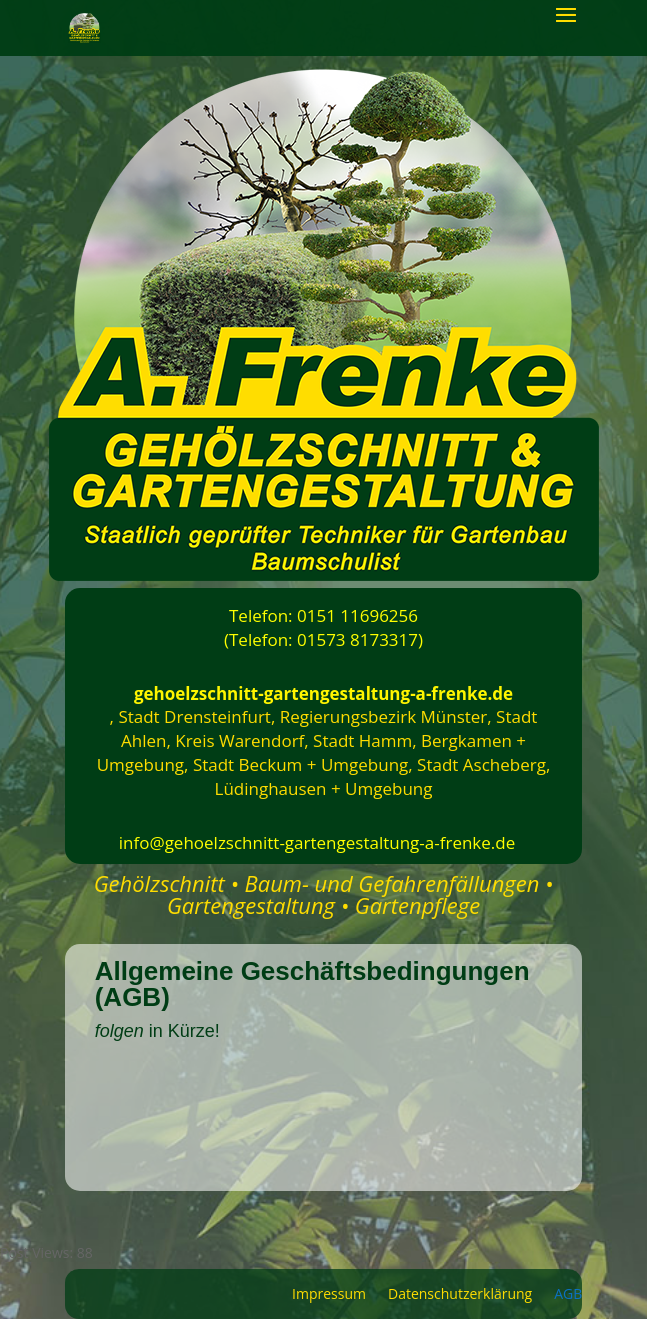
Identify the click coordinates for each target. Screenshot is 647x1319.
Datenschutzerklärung (460, 1295)
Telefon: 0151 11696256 (323, 615)
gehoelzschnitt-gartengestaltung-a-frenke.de (323, 693)
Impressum (329, 1295)
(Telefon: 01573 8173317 (321, 639)
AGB (568, 1295)
